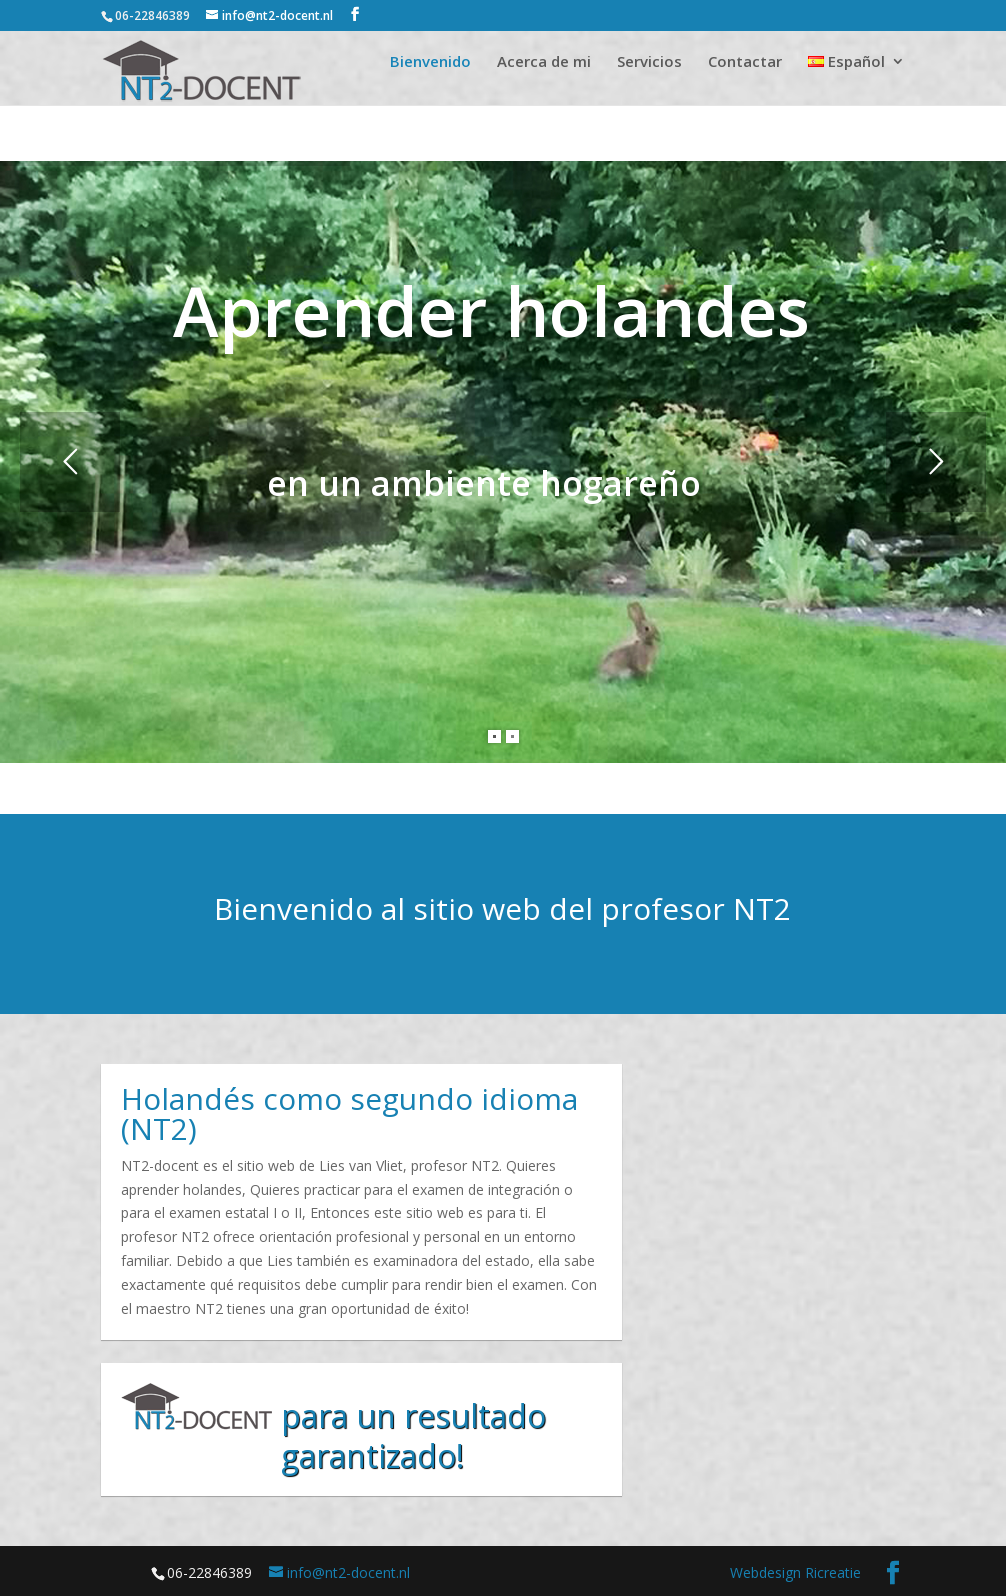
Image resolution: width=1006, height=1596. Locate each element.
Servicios (649, 62)
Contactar (745, 62)
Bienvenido (430, 62)
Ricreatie (833, 1572)
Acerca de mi (544, 62)
